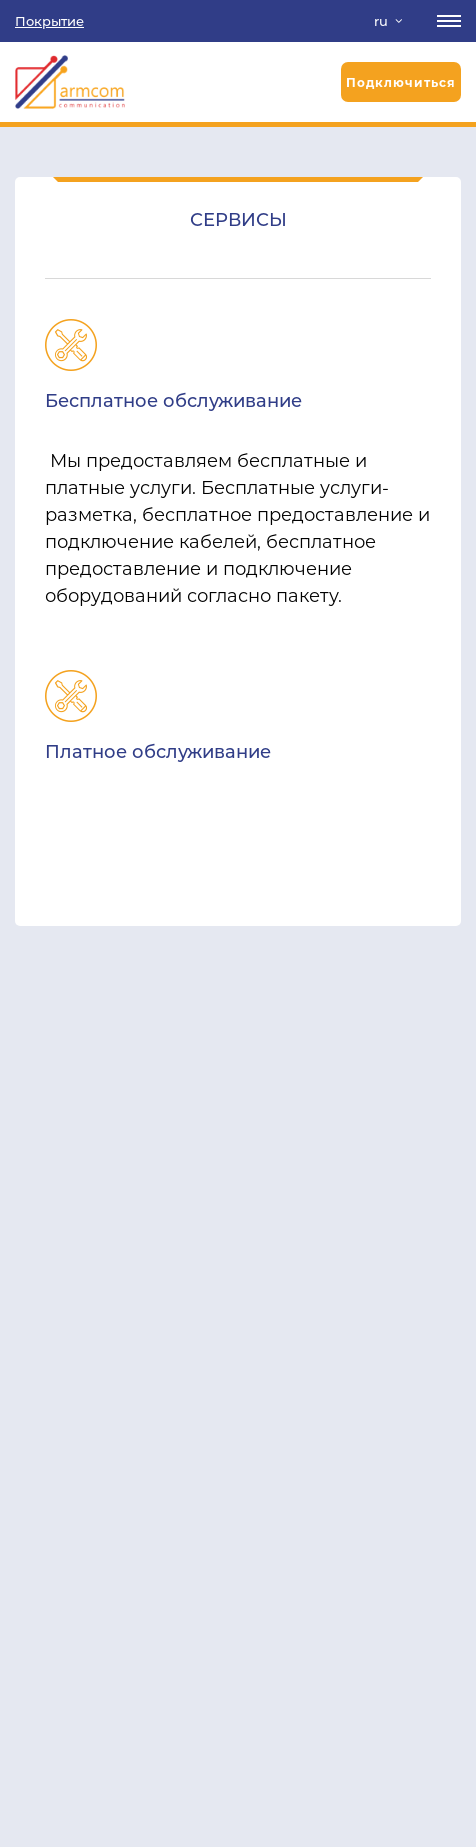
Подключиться (401, 82)
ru (381, 21)
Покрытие (49, 21)
